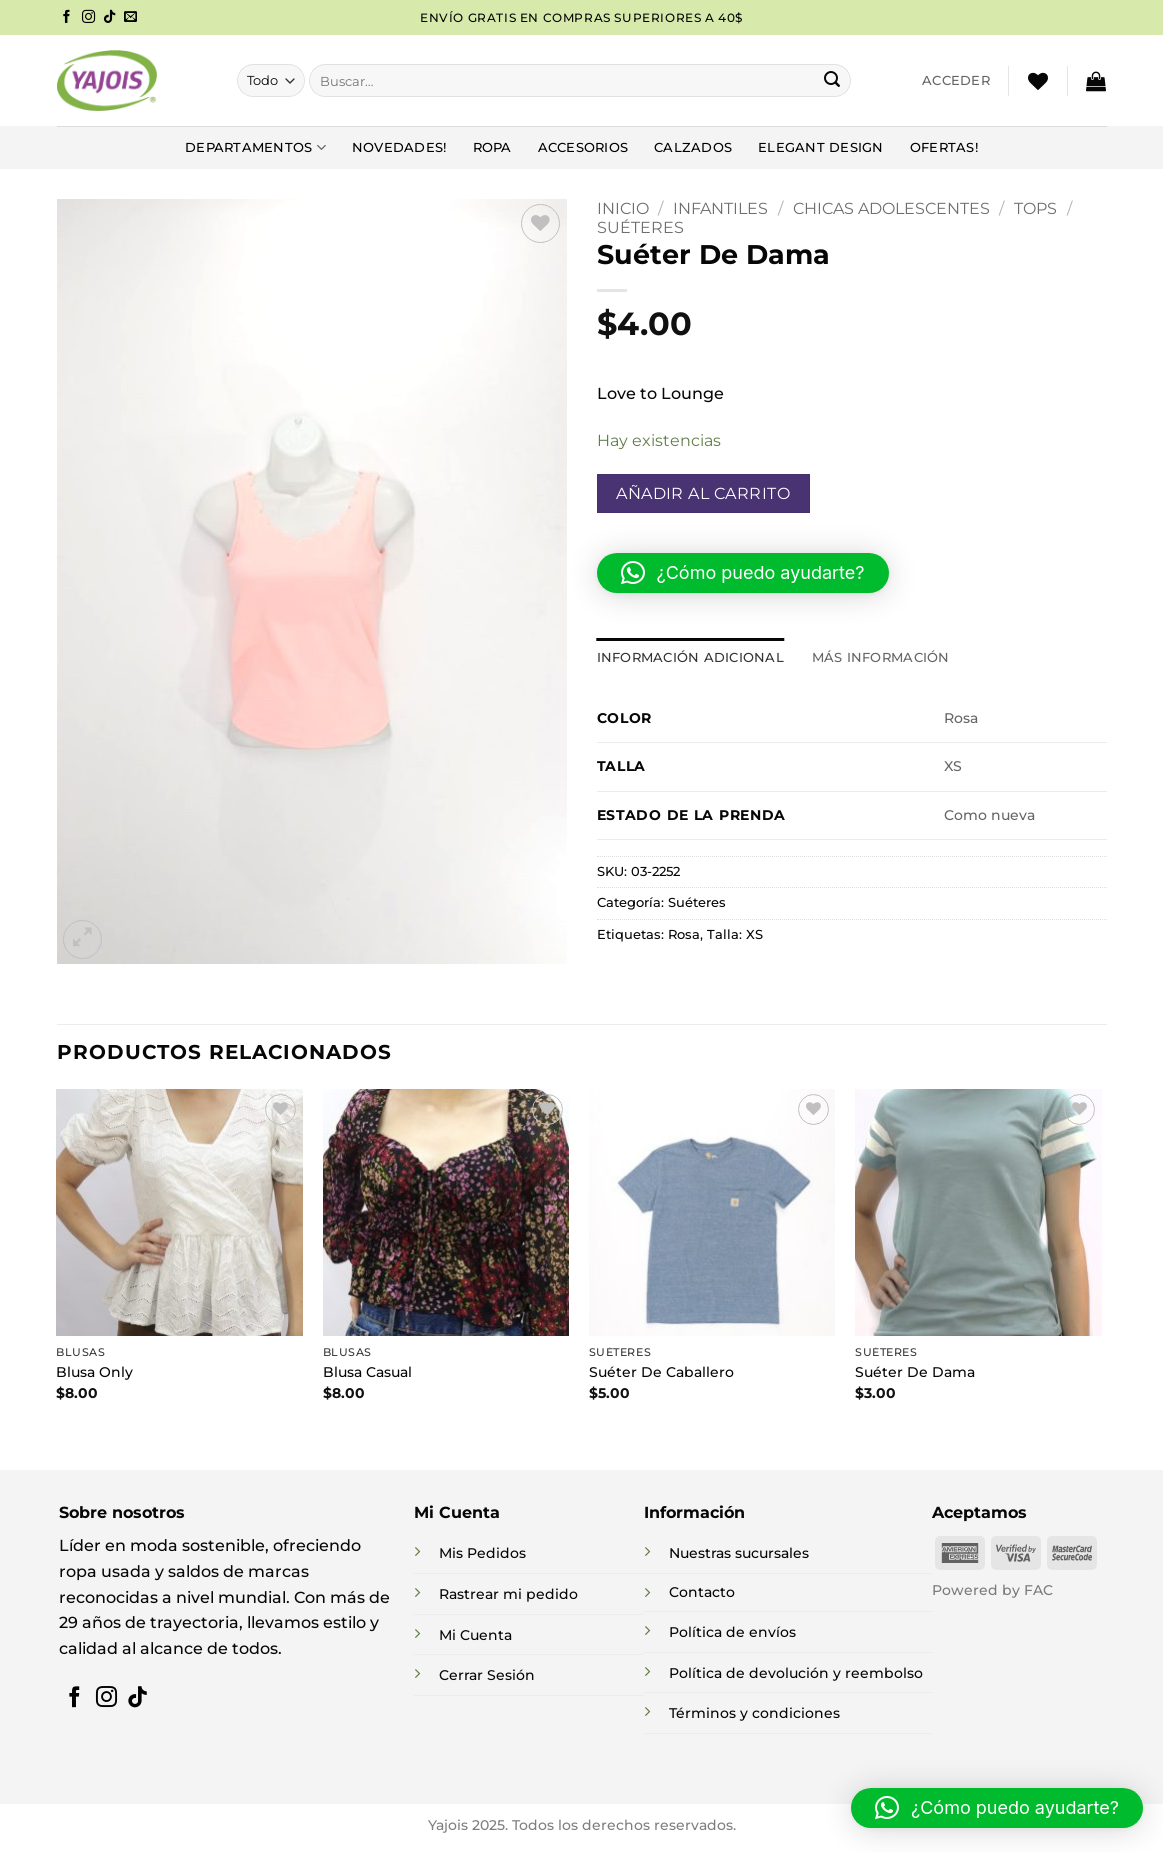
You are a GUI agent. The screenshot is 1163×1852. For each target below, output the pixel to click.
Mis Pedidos (482, 1553)
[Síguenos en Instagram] (88, 17)
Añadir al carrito (703, 493)
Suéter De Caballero (661, 1372)
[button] (956, 81)
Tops (1035, 208)
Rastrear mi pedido (508, 1594)
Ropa (492, 147)
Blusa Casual (367, 1372)
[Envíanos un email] (130, 17)
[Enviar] (832, 81)
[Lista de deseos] (1038, 81)
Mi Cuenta (475, 1635)
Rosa (684, 934)
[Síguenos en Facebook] (66, 17)
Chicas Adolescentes (891, 208)
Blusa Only (94, 1372)
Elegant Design (821, 147)
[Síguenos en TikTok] (109, 17)
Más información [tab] (881, 657)
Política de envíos (732, 1632)
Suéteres (640, 227)
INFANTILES (720, 208)
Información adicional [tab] (690, 657)
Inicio (623, 208)
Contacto (702, 1592)
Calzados (693, 147)
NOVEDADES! (399, 147)
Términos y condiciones (754, 1713)
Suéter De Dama (915, 1372)
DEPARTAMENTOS (255, 147)
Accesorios (583, 147)
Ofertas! (944, 147)
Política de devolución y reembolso (796, 1673)
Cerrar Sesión (487, 1675)
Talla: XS (735, 934)
